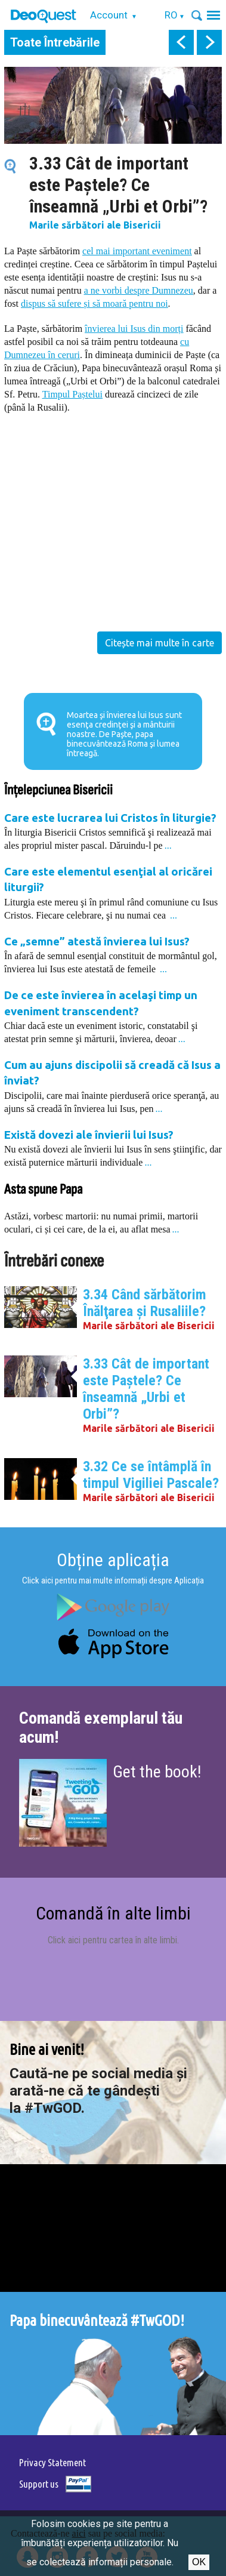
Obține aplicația (113, 1559)
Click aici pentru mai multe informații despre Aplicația (113, 1580)
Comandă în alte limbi (113, 1913)
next (209, 42)
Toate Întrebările (55, 42)
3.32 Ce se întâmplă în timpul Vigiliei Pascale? (151, 1475)
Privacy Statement (52, 2462)
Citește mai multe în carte (159, 642)
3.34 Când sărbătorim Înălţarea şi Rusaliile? (144, 1303)
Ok (199, 2562)
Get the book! (157, 1772)
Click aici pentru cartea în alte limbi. (113, 1940)
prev (181, 42)
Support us (38, 2483)
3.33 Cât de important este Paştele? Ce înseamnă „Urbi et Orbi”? (146, 1388)
